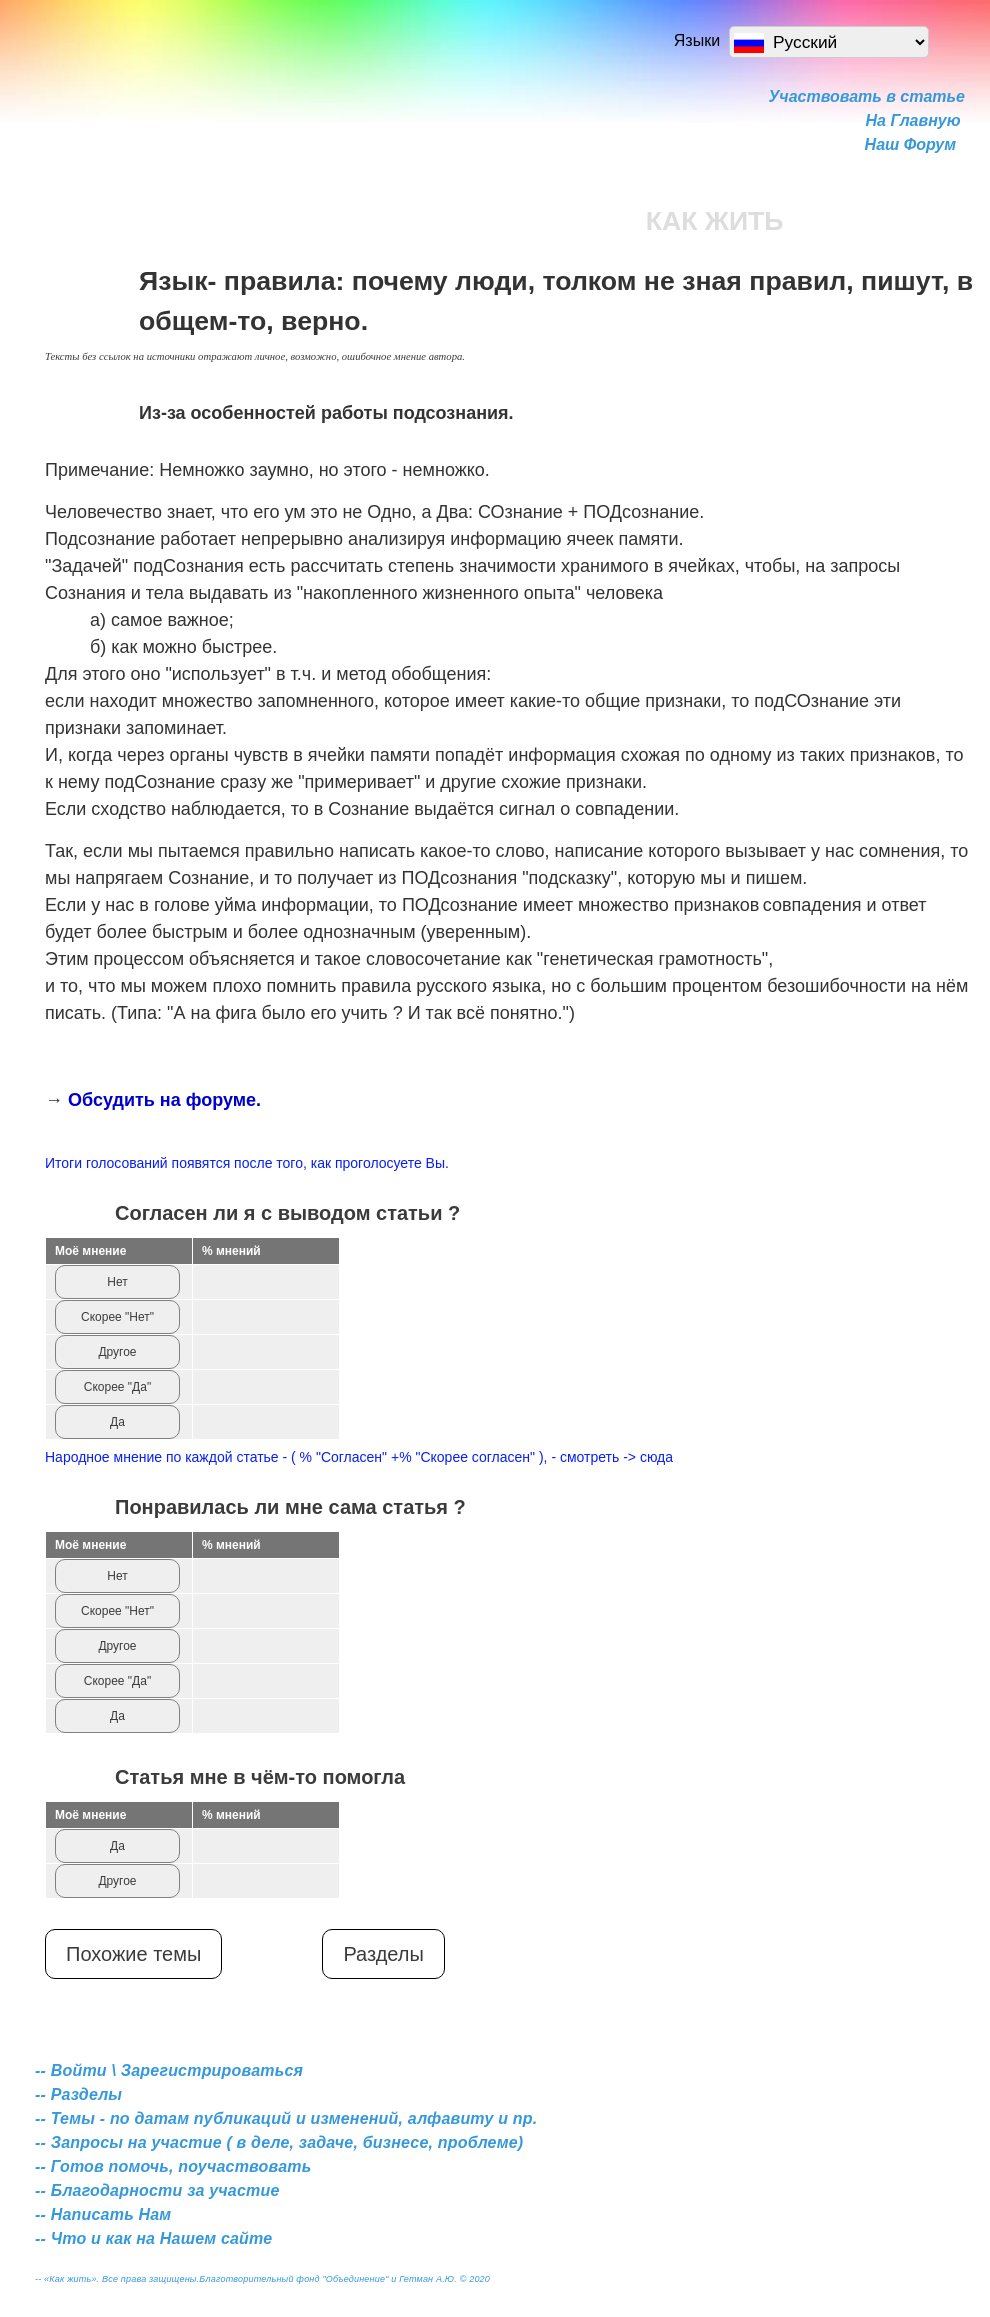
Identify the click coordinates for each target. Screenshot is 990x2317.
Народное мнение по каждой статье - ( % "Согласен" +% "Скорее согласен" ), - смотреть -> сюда (359, 1457)
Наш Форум (910, 144)
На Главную (913, 120)
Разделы (383, 1954)
